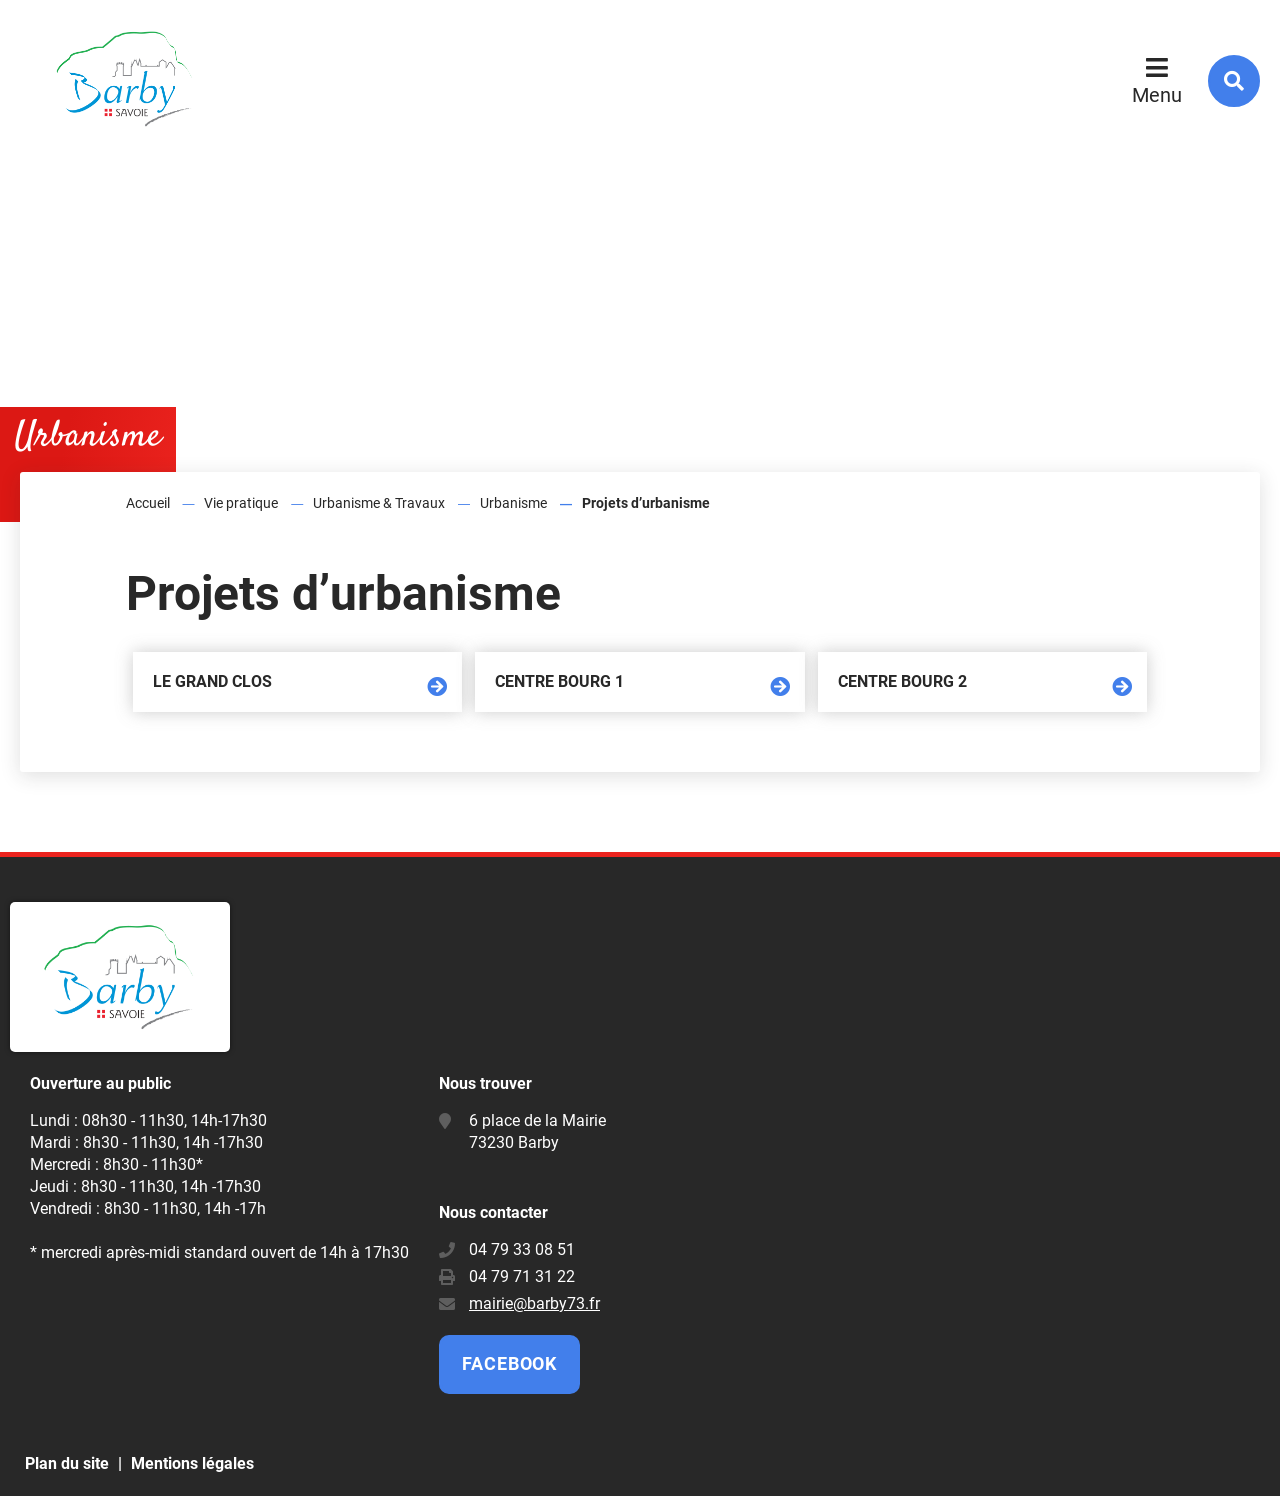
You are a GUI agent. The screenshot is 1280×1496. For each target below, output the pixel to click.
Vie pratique (241, 503)
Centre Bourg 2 (902, 681)
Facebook (509, 1363)
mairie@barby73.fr (534, 1303)
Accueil (148, 503)
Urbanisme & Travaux (379, 503)
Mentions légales (192, 1463)
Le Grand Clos (212, 681)
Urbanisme (513, 503)
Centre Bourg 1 (559, 681)
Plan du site (67, 1463)
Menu (1157, 95)
